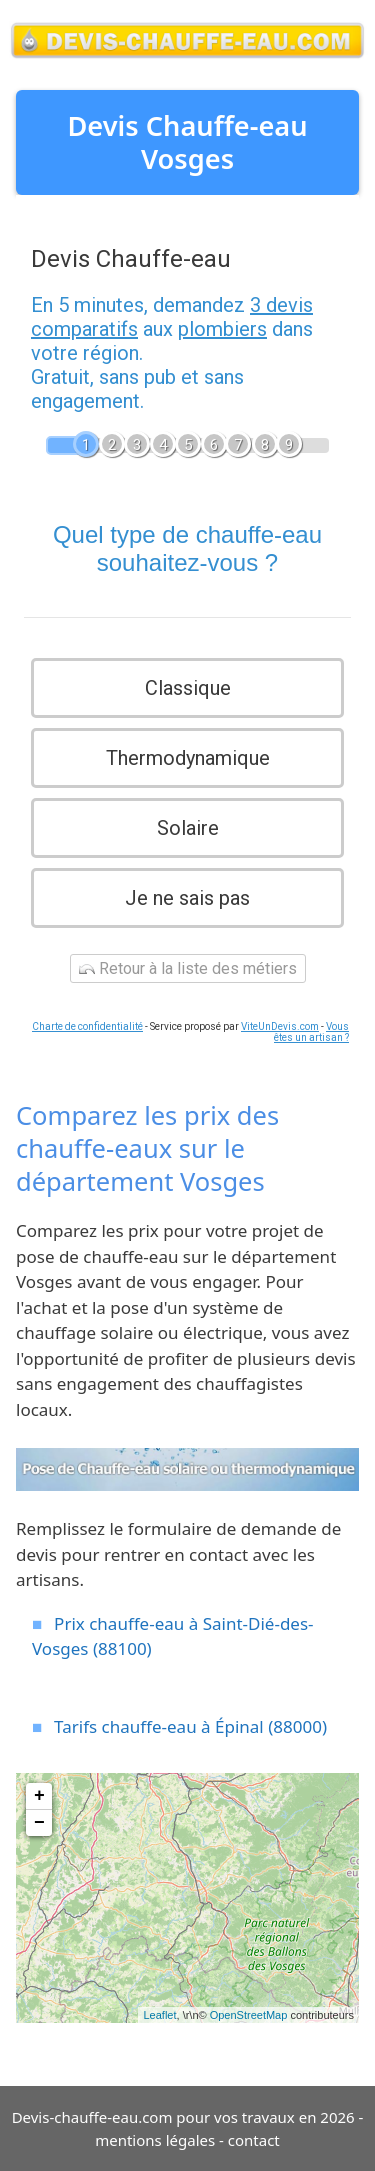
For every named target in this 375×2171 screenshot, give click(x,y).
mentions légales (155, 2140)
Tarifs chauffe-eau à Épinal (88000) (190, 1726)
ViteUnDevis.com (280, 1026)
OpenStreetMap (249, 2015)
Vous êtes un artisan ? (311, 1032)
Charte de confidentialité (87, 1026)
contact (254, 2140)
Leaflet (159, 2015)
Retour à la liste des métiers (188, 968)
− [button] (39, 1823)
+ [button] (39, 1796)
